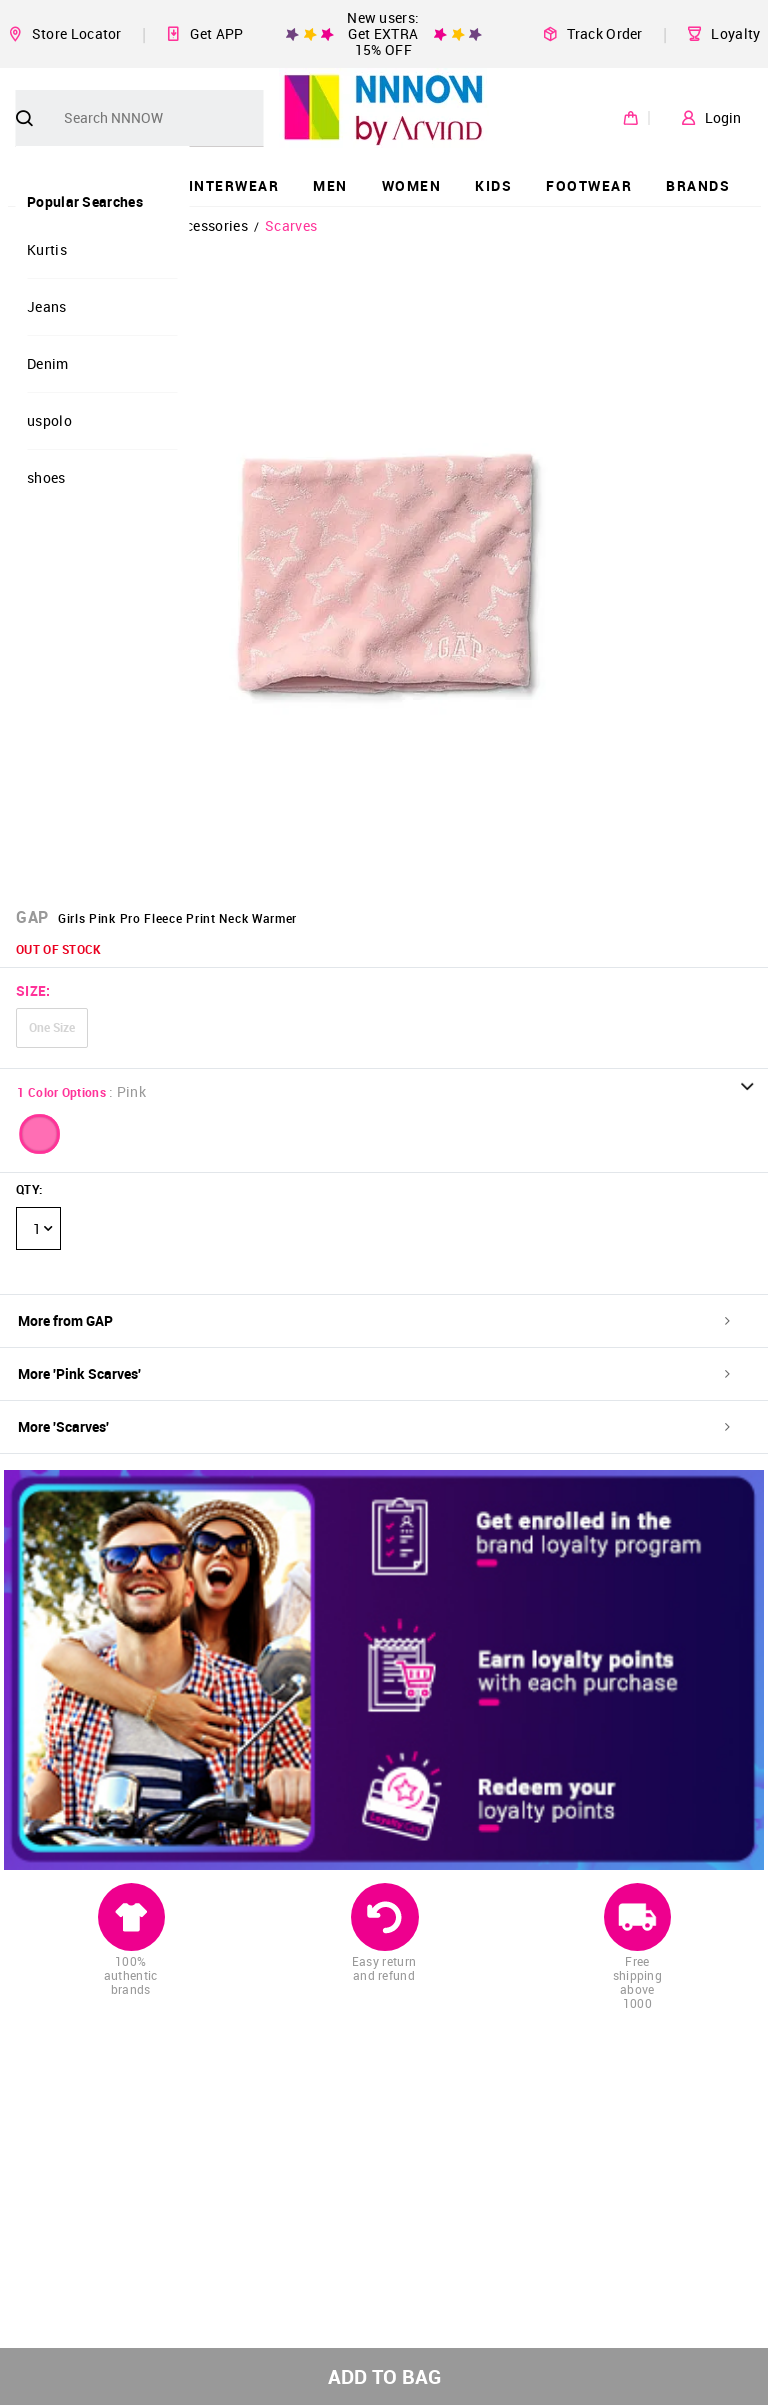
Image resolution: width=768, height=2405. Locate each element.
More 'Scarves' (374, 1426)
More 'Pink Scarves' (374, 1373)
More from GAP (374, 1320)
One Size (52, 1027)
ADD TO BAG (384, 2376)
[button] (40, 1134)
